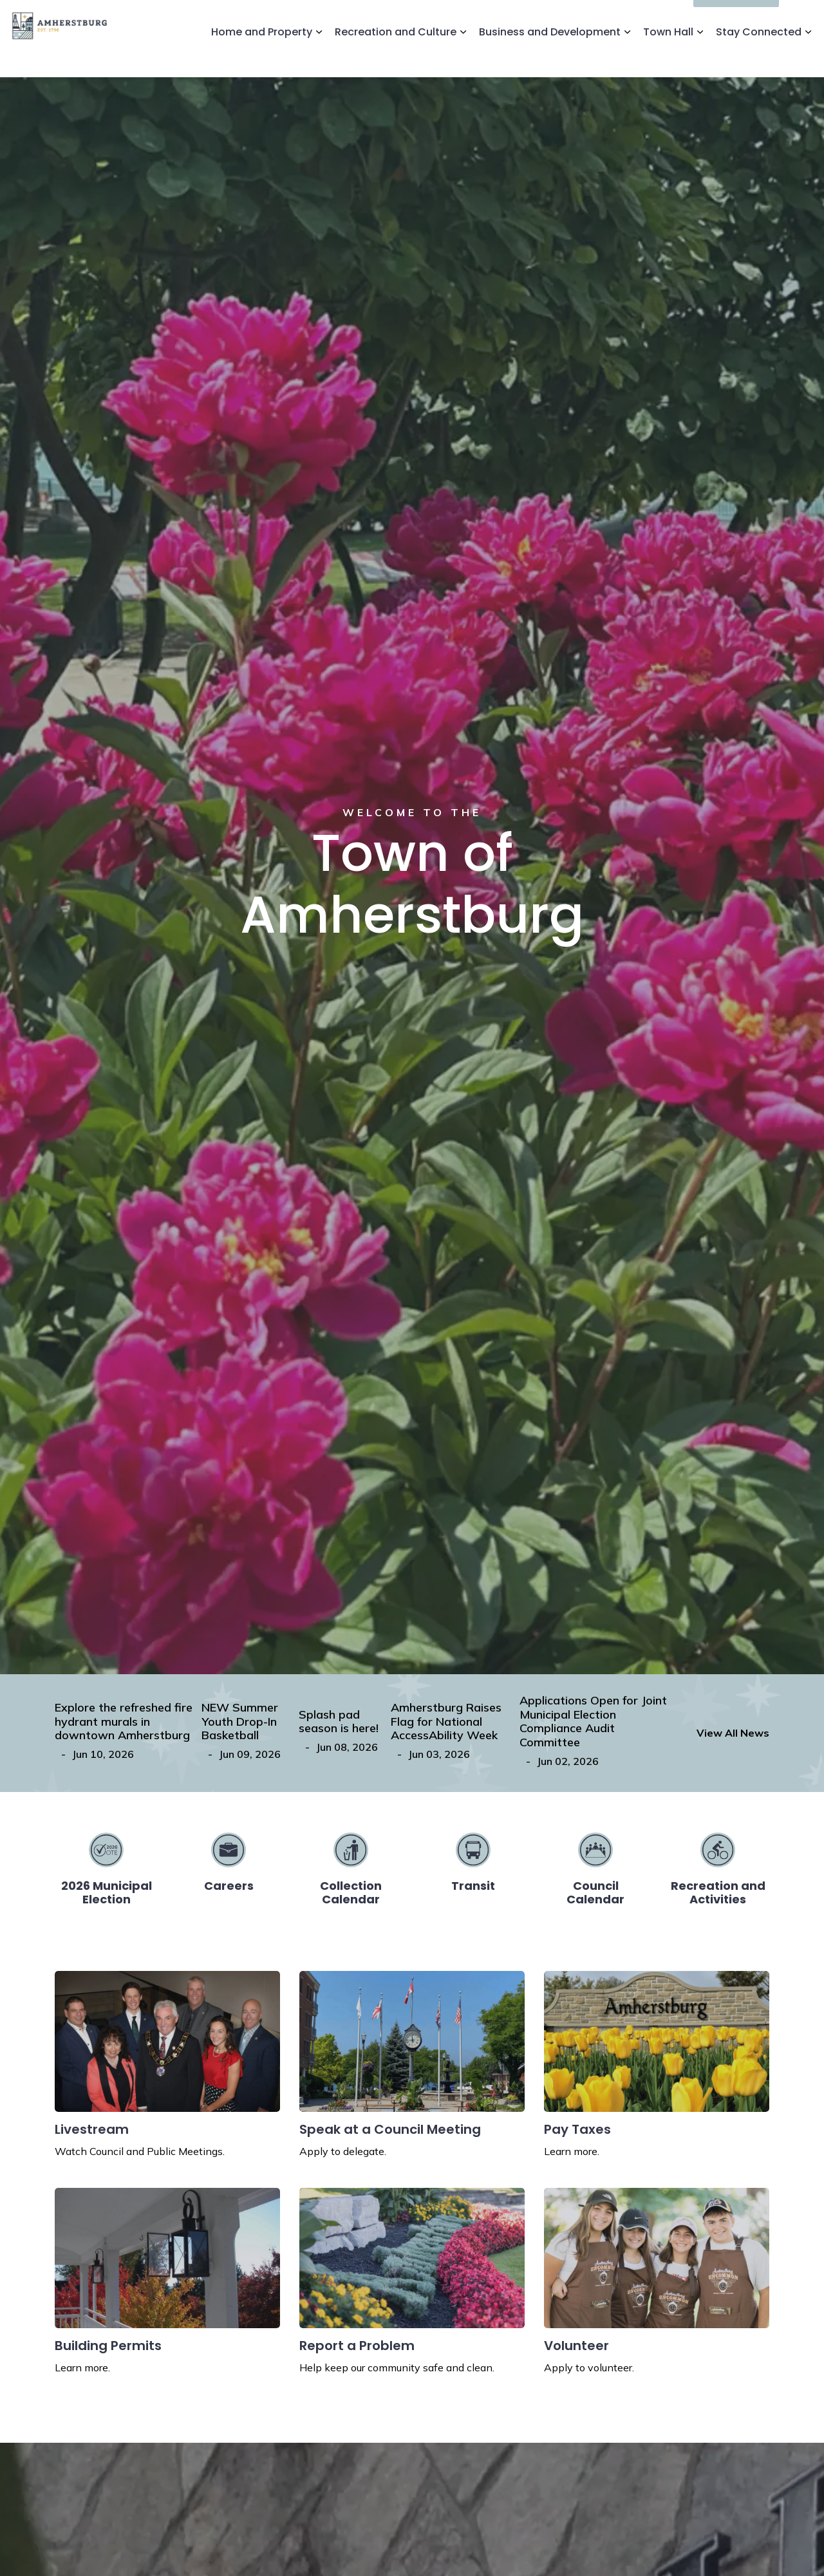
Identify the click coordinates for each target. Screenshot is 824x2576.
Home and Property (261, 57)
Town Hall (668, 57)
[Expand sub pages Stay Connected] (807, 58)
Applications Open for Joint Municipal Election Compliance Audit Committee (593, 1721)
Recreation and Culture (395, 57)
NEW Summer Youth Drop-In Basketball (239, 1721)
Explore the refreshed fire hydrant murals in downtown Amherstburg (123, 1721)
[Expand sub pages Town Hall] (699, 58)
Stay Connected (758, 57)
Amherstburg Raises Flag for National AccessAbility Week (446, 1721)
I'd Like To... (736, 19)
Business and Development (550, 57)
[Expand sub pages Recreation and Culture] (462, 58)
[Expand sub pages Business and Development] (627, 58)
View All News (733, 1732)
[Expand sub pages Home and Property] (318, 58)
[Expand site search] (801, 19)
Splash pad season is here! (339, 1721)
